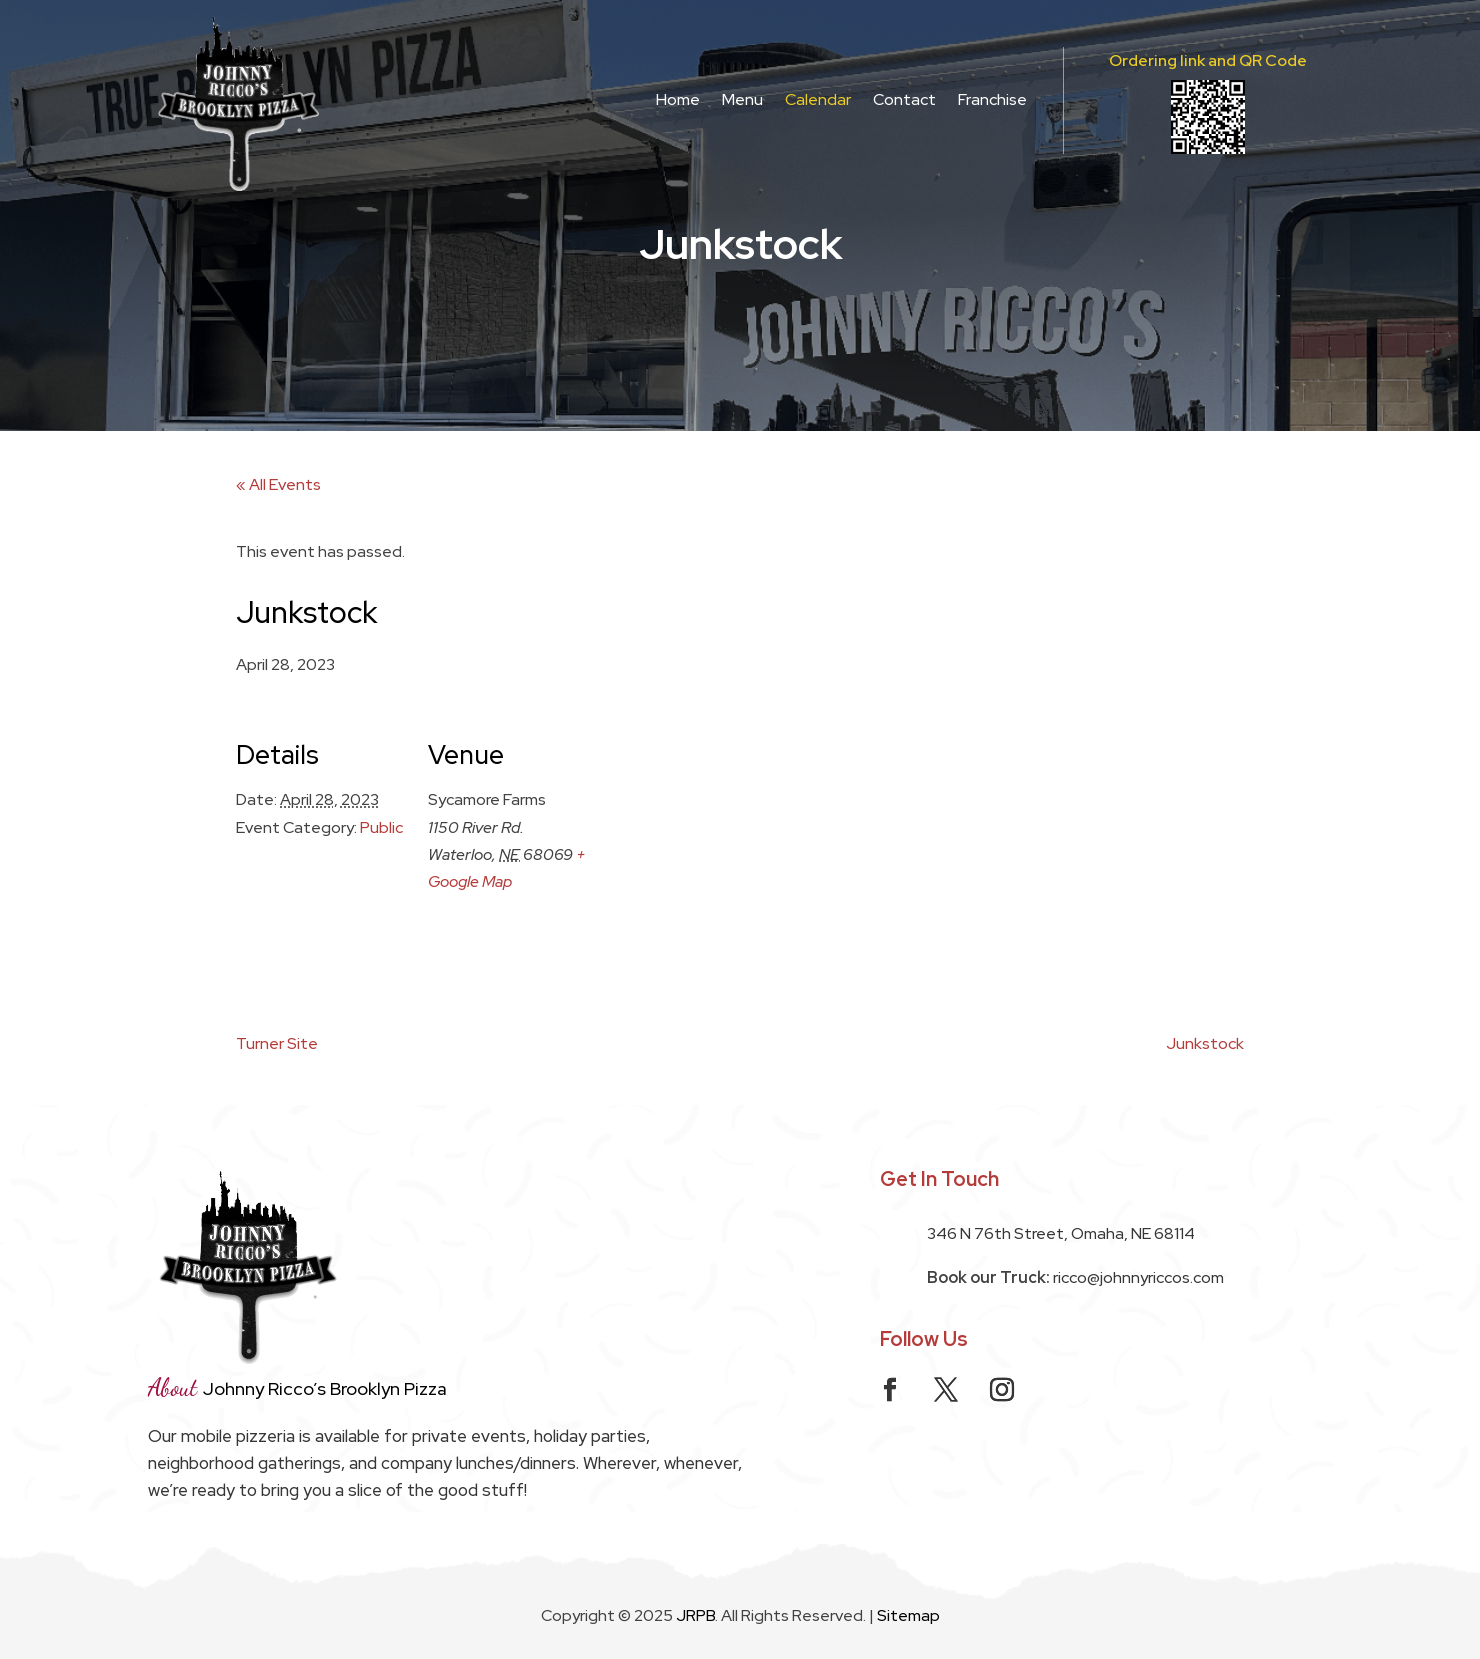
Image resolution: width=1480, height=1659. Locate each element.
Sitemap (908, 1615)
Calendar (818, 99)
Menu (742, 99)
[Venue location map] (725, 847)
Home (678, 99)
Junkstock (1205, 1043)
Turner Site (277, 1043)
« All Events (278, 484)
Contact (904, 99)
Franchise (992, 99)
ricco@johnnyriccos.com (1138, 1277)
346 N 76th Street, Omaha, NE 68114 (1061, 1233)
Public (381, 827)
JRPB (695, 1615)
